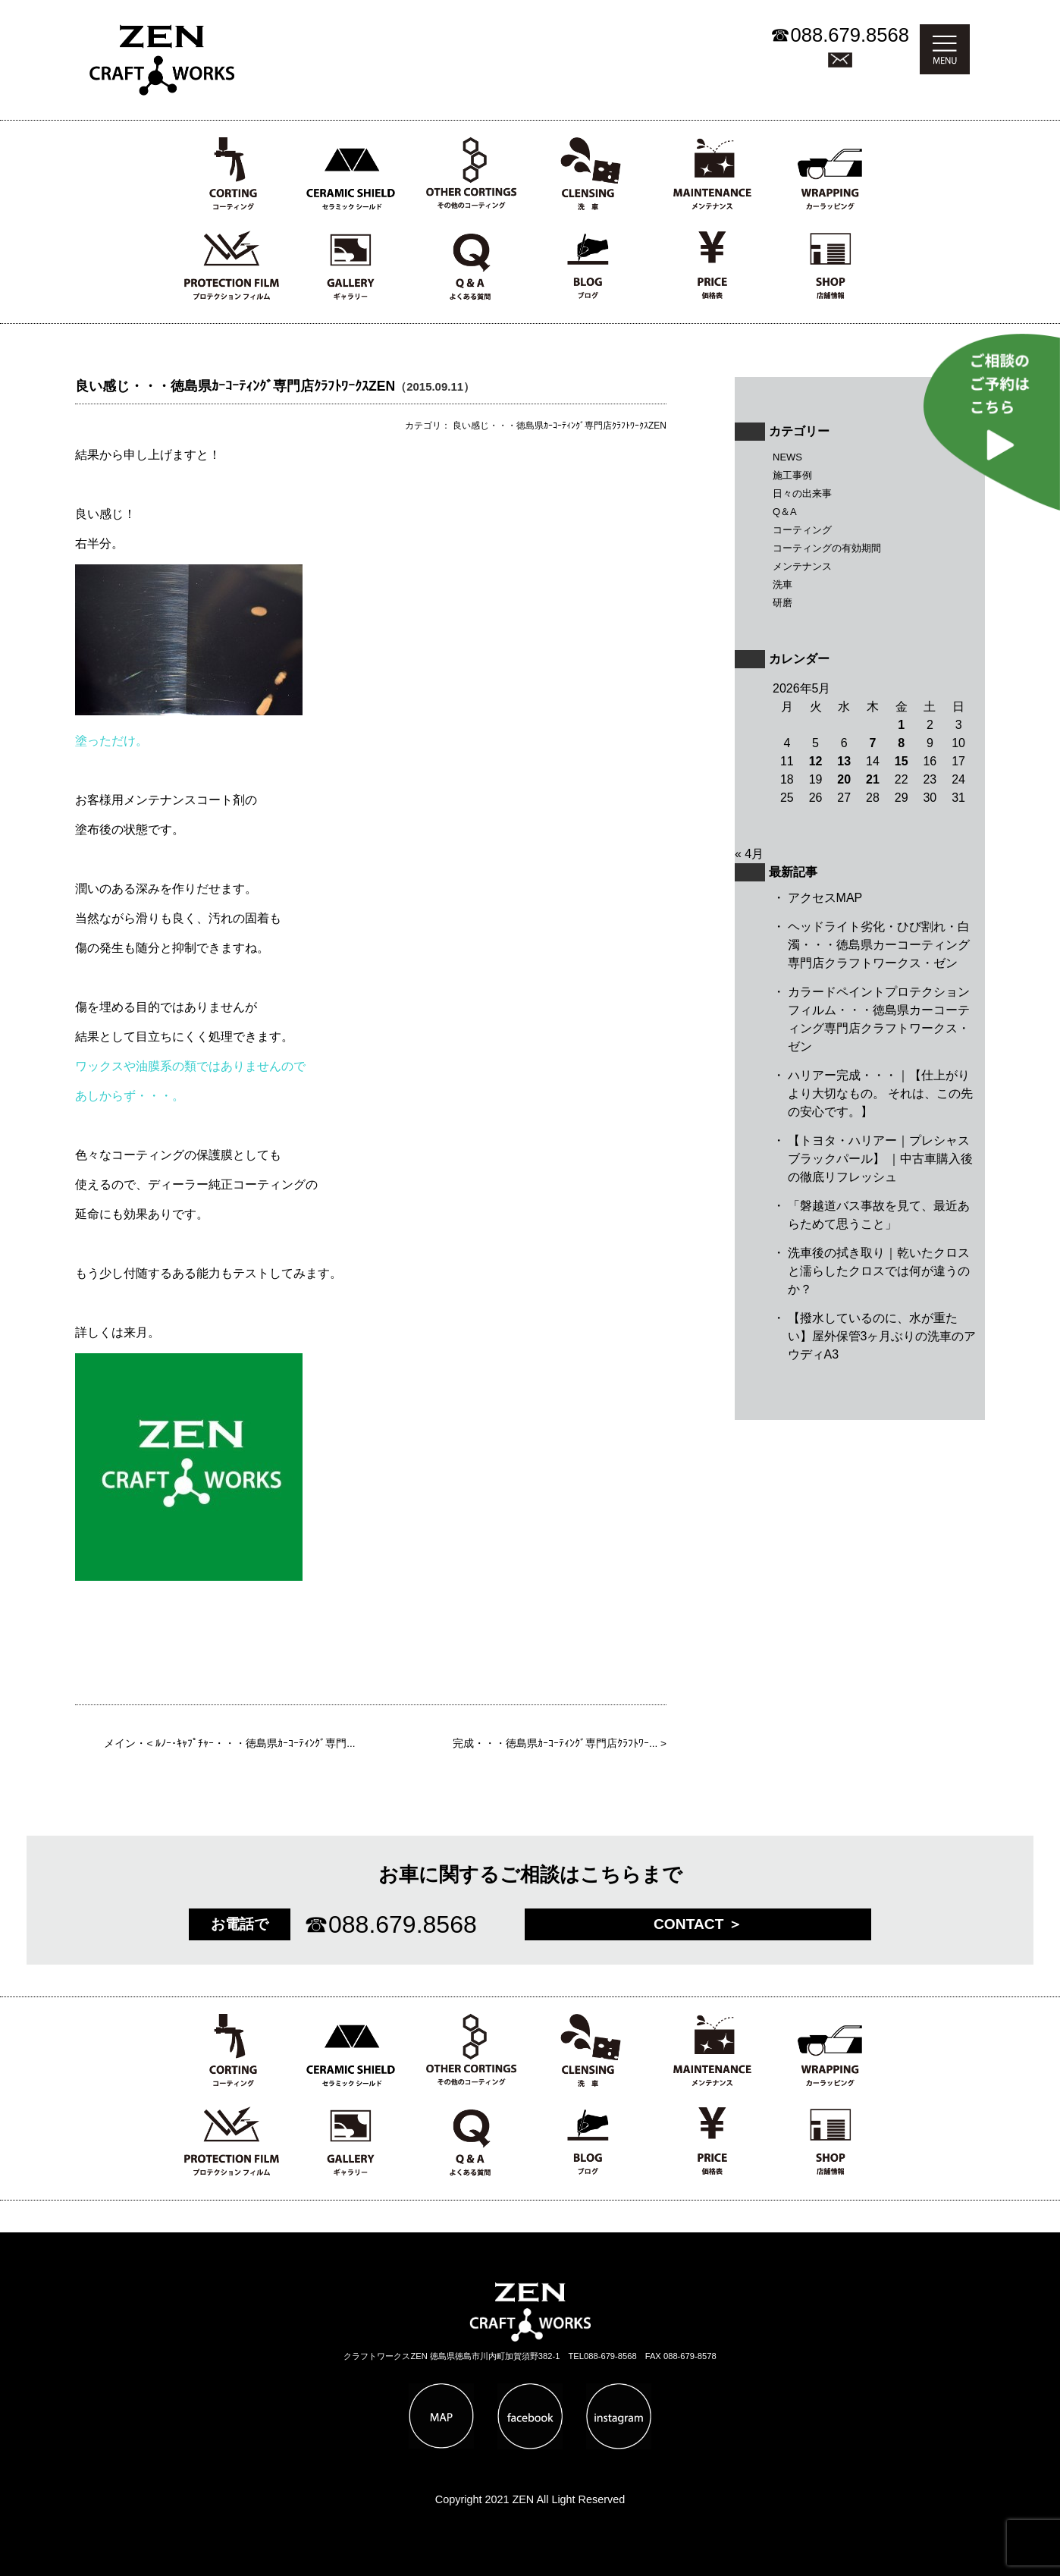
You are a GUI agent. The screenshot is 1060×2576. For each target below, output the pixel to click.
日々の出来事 (802, 493)
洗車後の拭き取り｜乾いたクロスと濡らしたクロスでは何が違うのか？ (879, 1271)
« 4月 (749, 853)
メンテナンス (802, 566)
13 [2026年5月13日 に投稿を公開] (844, 761)
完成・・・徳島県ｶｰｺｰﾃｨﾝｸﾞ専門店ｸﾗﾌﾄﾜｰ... (555, 1743)
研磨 (782, 602)
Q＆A (785, 511)
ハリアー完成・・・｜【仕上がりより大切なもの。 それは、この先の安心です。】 (880, 1093)
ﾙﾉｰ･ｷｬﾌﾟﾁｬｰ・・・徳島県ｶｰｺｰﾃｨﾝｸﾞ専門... (255, 1743)
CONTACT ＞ (698, 1924)
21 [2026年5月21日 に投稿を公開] (873, 779)
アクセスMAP (825, 897)
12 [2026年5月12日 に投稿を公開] (816, 761)
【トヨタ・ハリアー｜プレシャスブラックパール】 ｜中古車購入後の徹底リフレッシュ (880, 1158)
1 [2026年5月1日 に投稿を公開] (901, 724)
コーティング (802, 530)
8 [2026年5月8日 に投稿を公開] (901, 743)
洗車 (782, 584)
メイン (120, 1743)
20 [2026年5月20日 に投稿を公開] (844, 779)
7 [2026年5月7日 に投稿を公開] (873, 743)
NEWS (787, 457)
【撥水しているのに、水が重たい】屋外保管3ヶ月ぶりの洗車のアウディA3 (882, 1336)
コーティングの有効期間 (827, 548)
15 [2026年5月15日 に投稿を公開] (901, 761)
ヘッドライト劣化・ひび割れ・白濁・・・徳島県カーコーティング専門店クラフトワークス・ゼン (879, 944)
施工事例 (792, 475)
